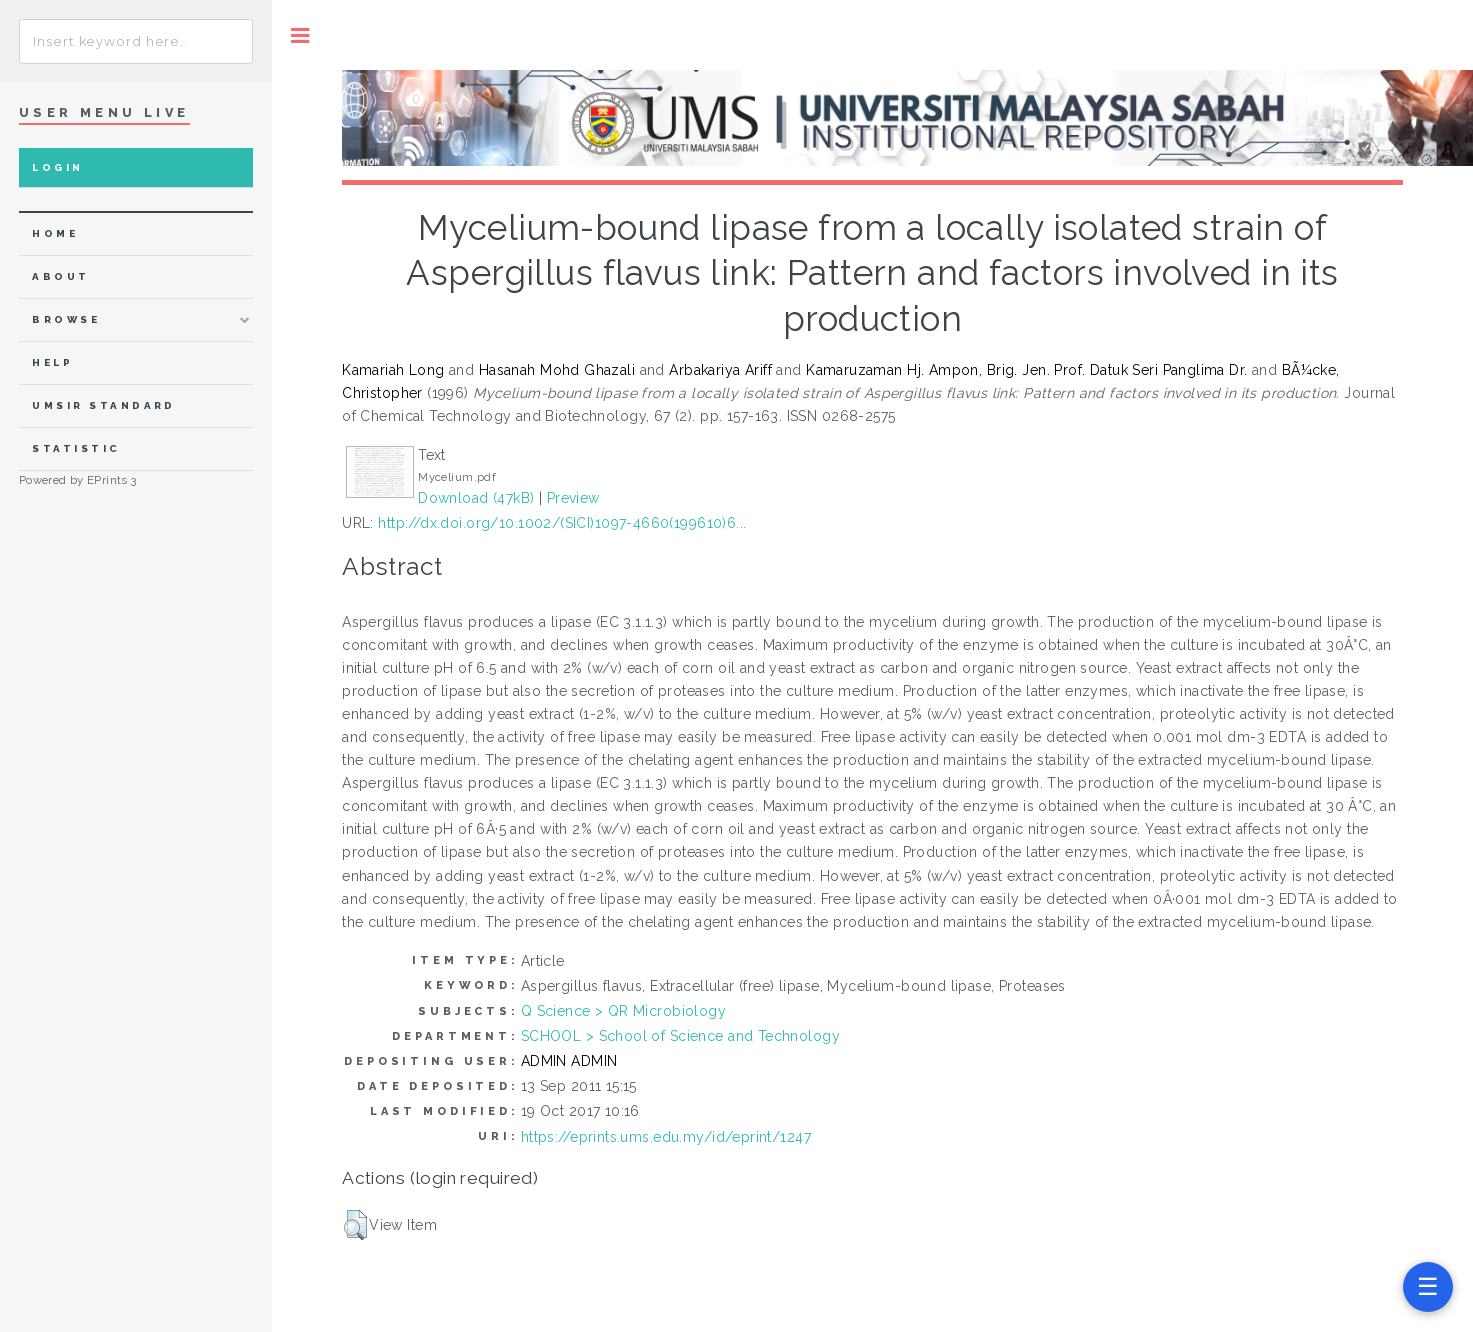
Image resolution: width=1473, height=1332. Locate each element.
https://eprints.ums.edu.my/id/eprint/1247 (666, 1137)
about (60, 276)
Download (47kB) (476, 498)
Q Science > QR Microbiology (623, 1011)
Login (57, 167)
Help (52, 362)
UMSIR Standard (104, 405)
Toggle (300, 35)
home (55, 233)
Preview (573, 498)
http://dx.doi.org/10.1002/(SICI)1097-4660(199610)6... (562, 523)
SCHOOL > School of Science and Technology (680, 1036)
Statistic (76, 448)
